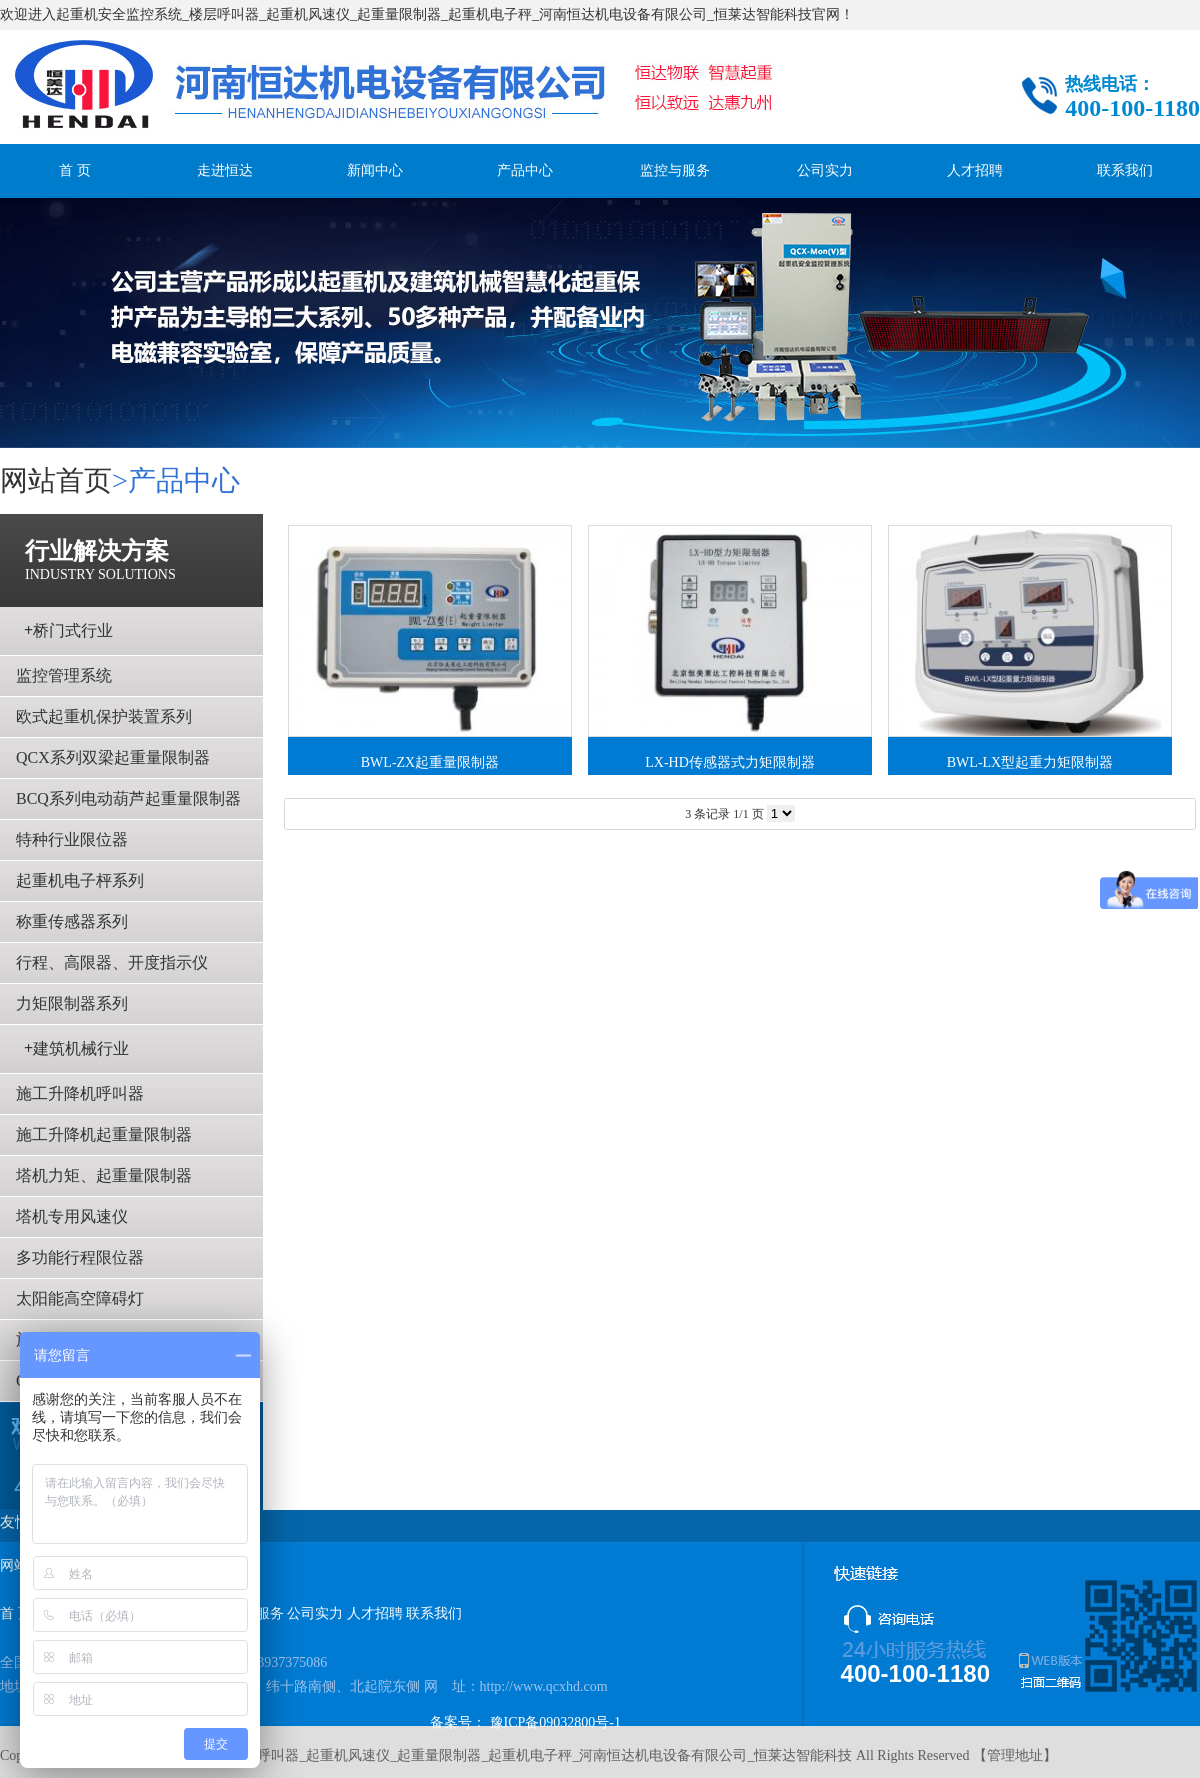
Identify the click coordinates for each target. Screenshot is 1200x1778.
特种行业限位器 (72, 839)
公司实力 (825, 170)
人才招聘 (975, 170)
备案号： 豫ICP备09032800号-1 (525, 1722)
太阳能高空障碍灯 (80, 1298)
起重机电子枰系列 (80, 880)
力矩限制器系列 (72, 1003)
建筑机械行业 (76, 1048)
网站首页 (56, 480)
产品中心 (525, 170)
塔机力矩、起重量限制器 (104, 1175)
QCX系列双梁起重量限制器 (113, 757)
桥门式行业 (68, 630)
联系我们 (1125, 170)
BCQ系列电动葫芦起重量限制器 (128, 798)
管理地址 (1015, 1755)
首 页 (75, 170)
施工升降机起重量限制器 (104, 1134)
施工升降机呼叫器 (80, 1093)
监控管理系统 (64, 675)
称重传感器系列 (72, 921)
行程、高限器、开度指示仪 (112, 962)
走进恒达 (225, 170)
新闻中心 (375, 170)
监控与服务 (675, 170)
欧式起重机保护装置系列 (104, 716)
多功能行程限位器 (80, 1257)
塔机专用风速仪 (72, 1216)
